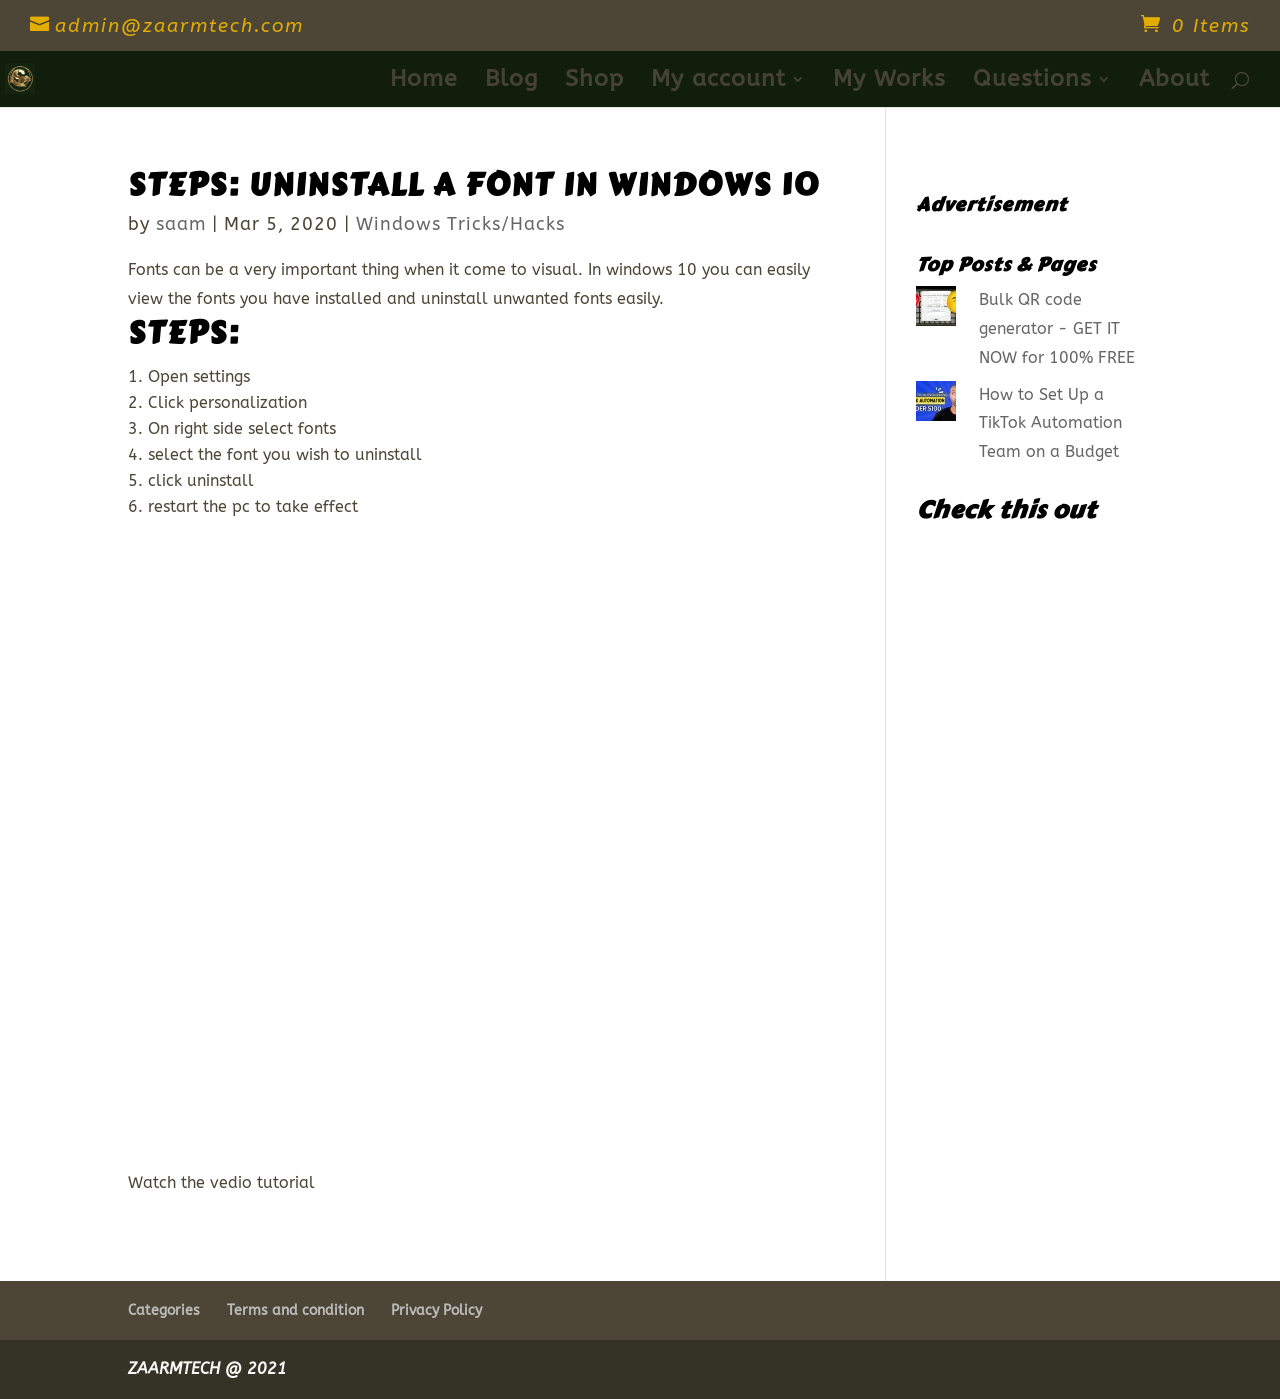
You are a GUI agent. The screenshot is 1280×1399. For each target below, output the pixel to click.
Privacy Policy (436, 1310)
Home (424, 82)
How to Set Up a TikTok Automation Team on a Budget (1050, 423)
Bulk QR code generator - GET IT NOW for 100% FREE (1057, 328)
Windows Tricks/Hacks (460, 224)
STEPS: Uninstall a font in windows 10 (474, 185)
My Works (889, 82)
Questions (1032, 82)
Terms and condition (295, 1310)
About (1174, 82)
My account (718, 82)
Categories (164, 1310)
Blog (511, 82)
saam (181, 224)
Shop (594, 82)
